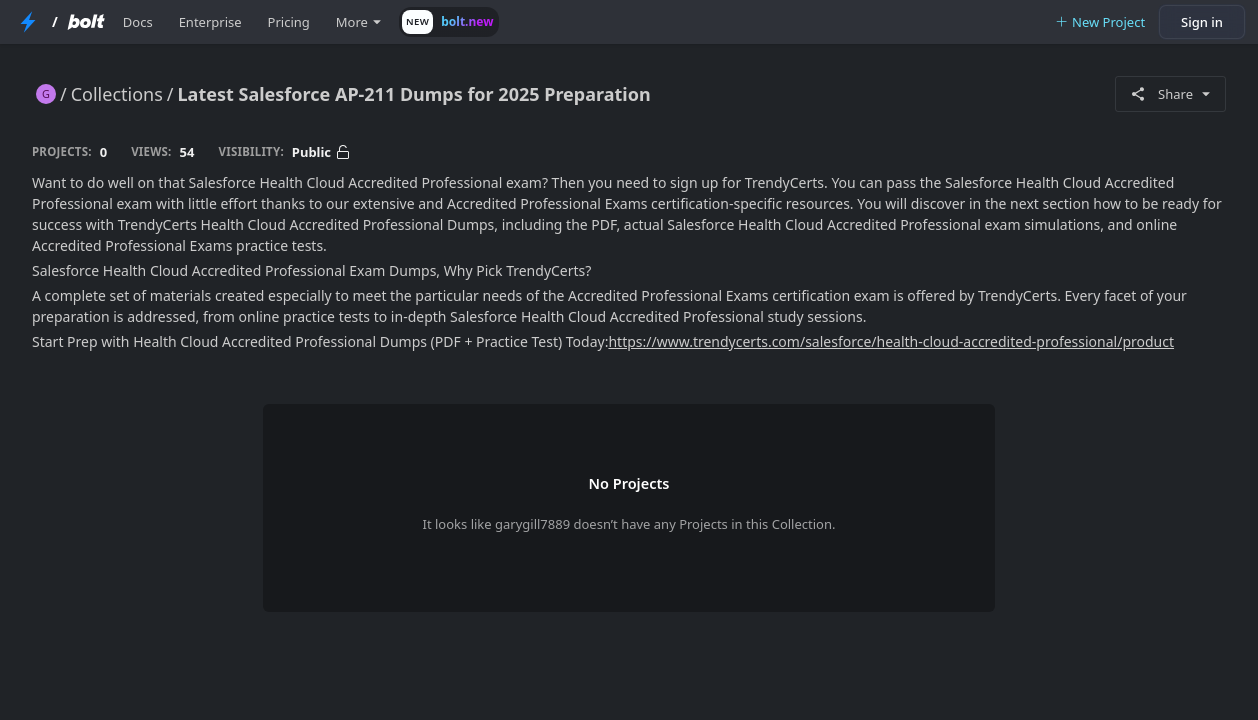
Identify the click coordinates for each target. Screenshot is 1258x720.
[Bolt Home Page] (86, 22)
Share (1170, 94)
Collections (117, 94)
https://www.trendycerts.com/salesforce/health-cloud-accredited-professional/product (891, 341)
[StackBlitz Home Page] (28, 22)
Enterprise (210, 22)
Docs (138, 22)
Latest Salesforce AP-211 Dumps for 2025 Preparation (414, 94)
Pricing (289, 22)
